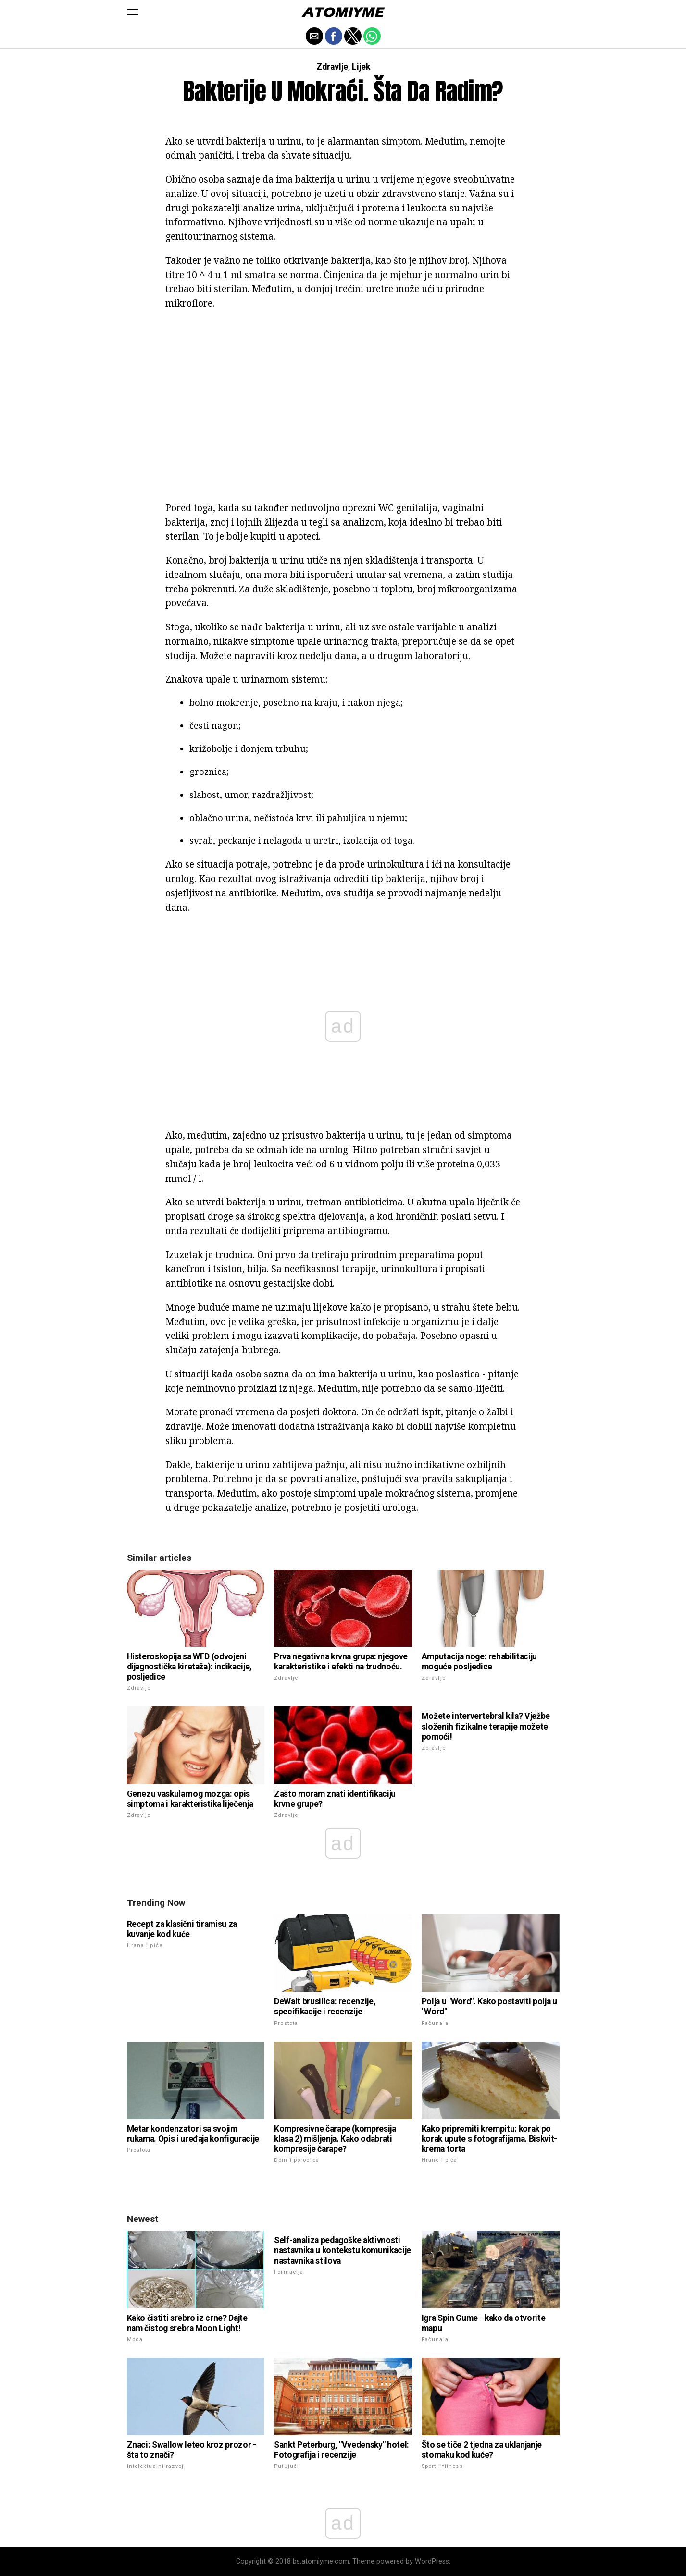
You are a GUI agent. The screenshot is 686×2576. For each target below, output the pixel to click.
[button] (132, 12)
